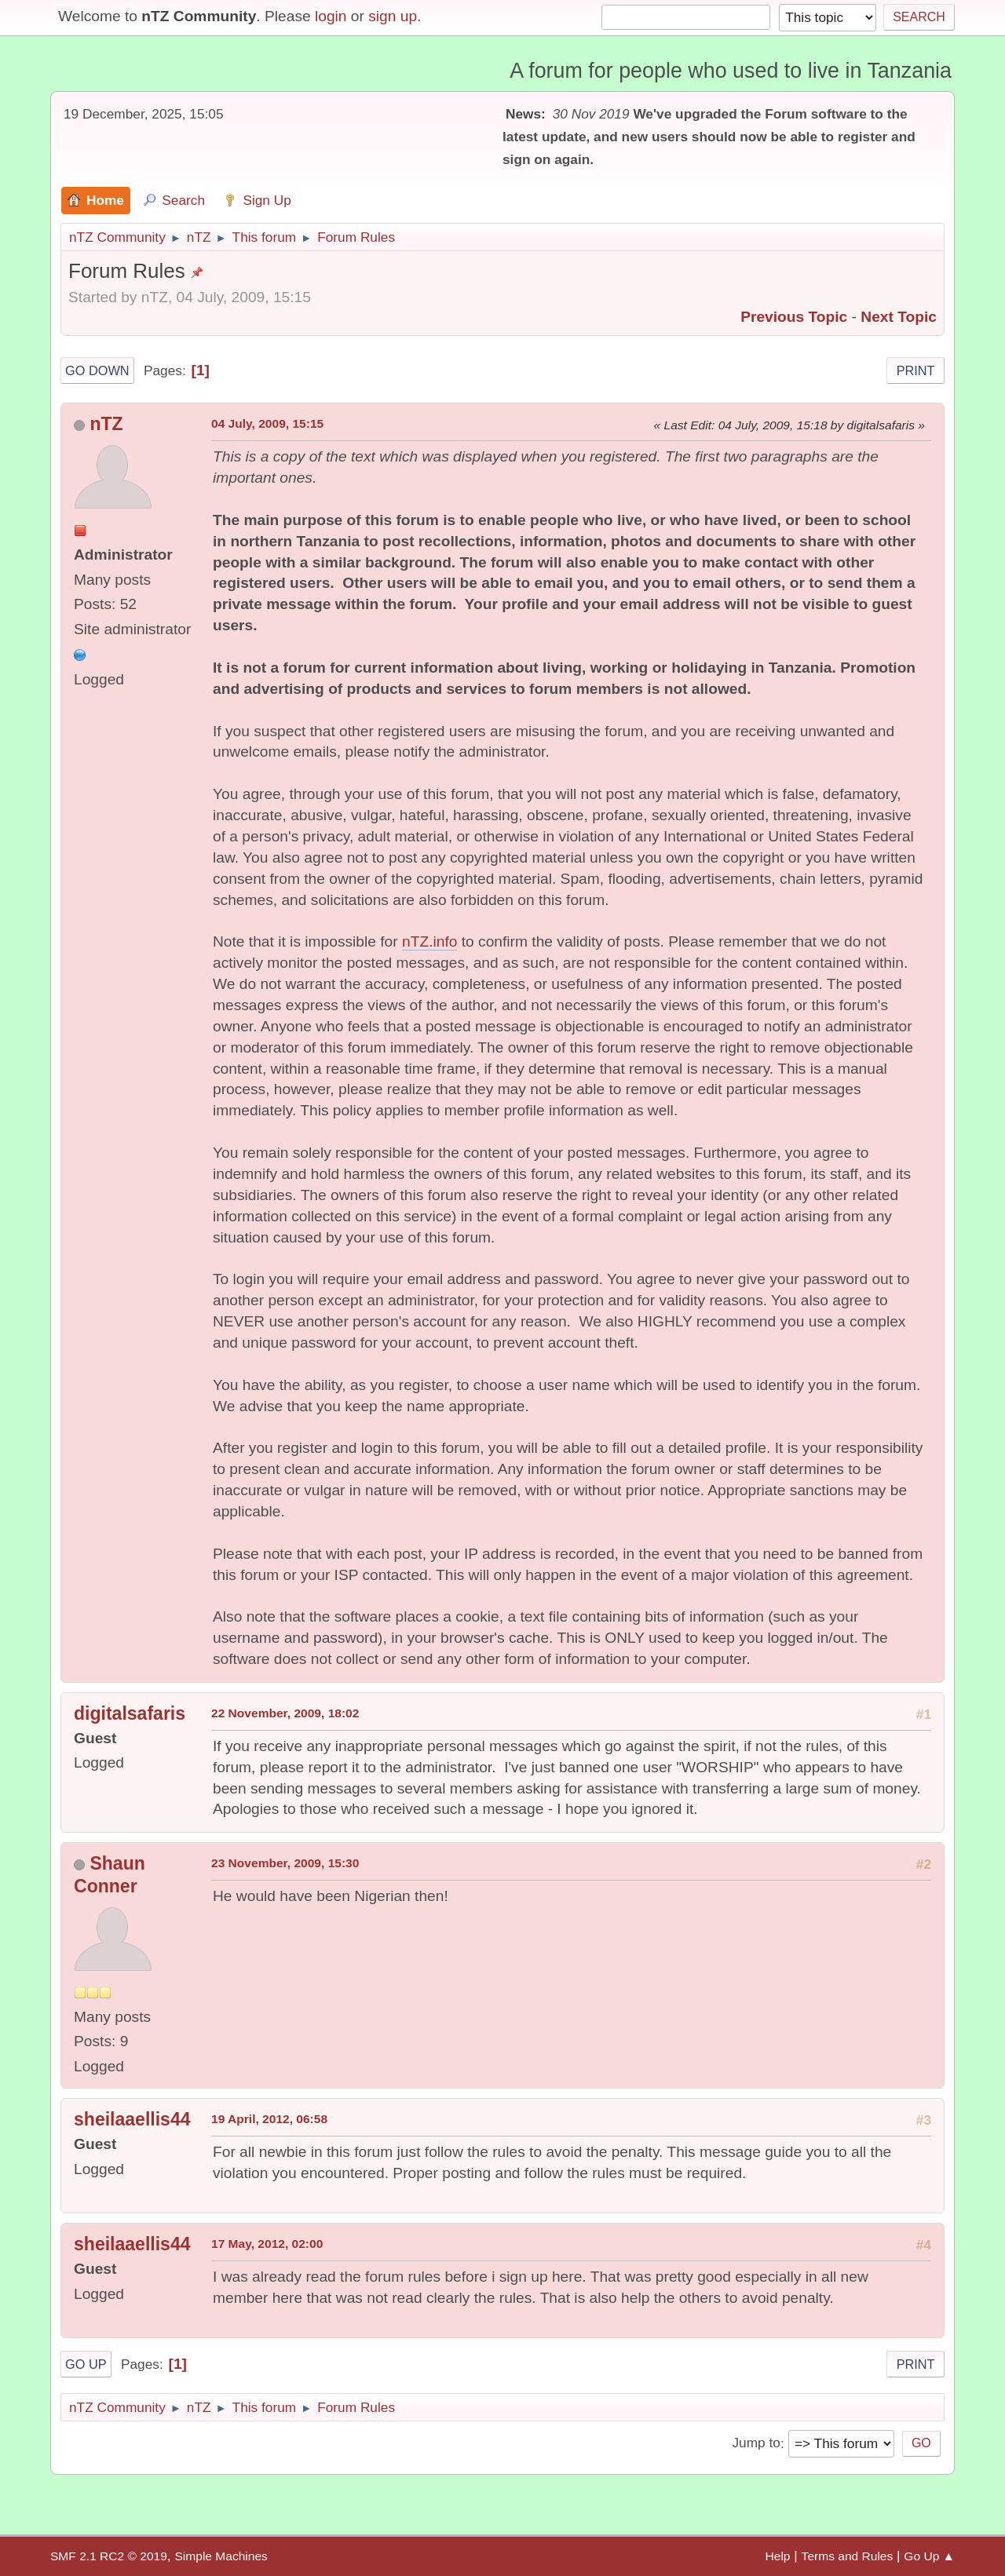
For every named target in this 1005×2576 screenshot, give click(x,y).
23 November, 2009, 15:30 (285, 1863)
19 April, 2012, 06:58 (269, 2118)
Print (916, 370)
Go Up (86, 2364)
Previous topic (793, 316)
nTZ (106, 424)
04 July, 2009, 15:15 (267, 423)
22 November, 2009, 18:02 (285, 1713)
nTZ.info (429, 941)
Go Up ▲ (929, 2556)
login (331, 16)
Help (778, 2556)
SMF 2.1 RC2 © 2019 (108, 2556)
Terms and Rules (848, 2556)
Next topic (899, 316)
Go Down (97, 370)
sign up (392, 16)
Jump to (756, 2443)
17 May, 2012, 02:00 (267, 2243)
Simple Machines (220, 2556)
